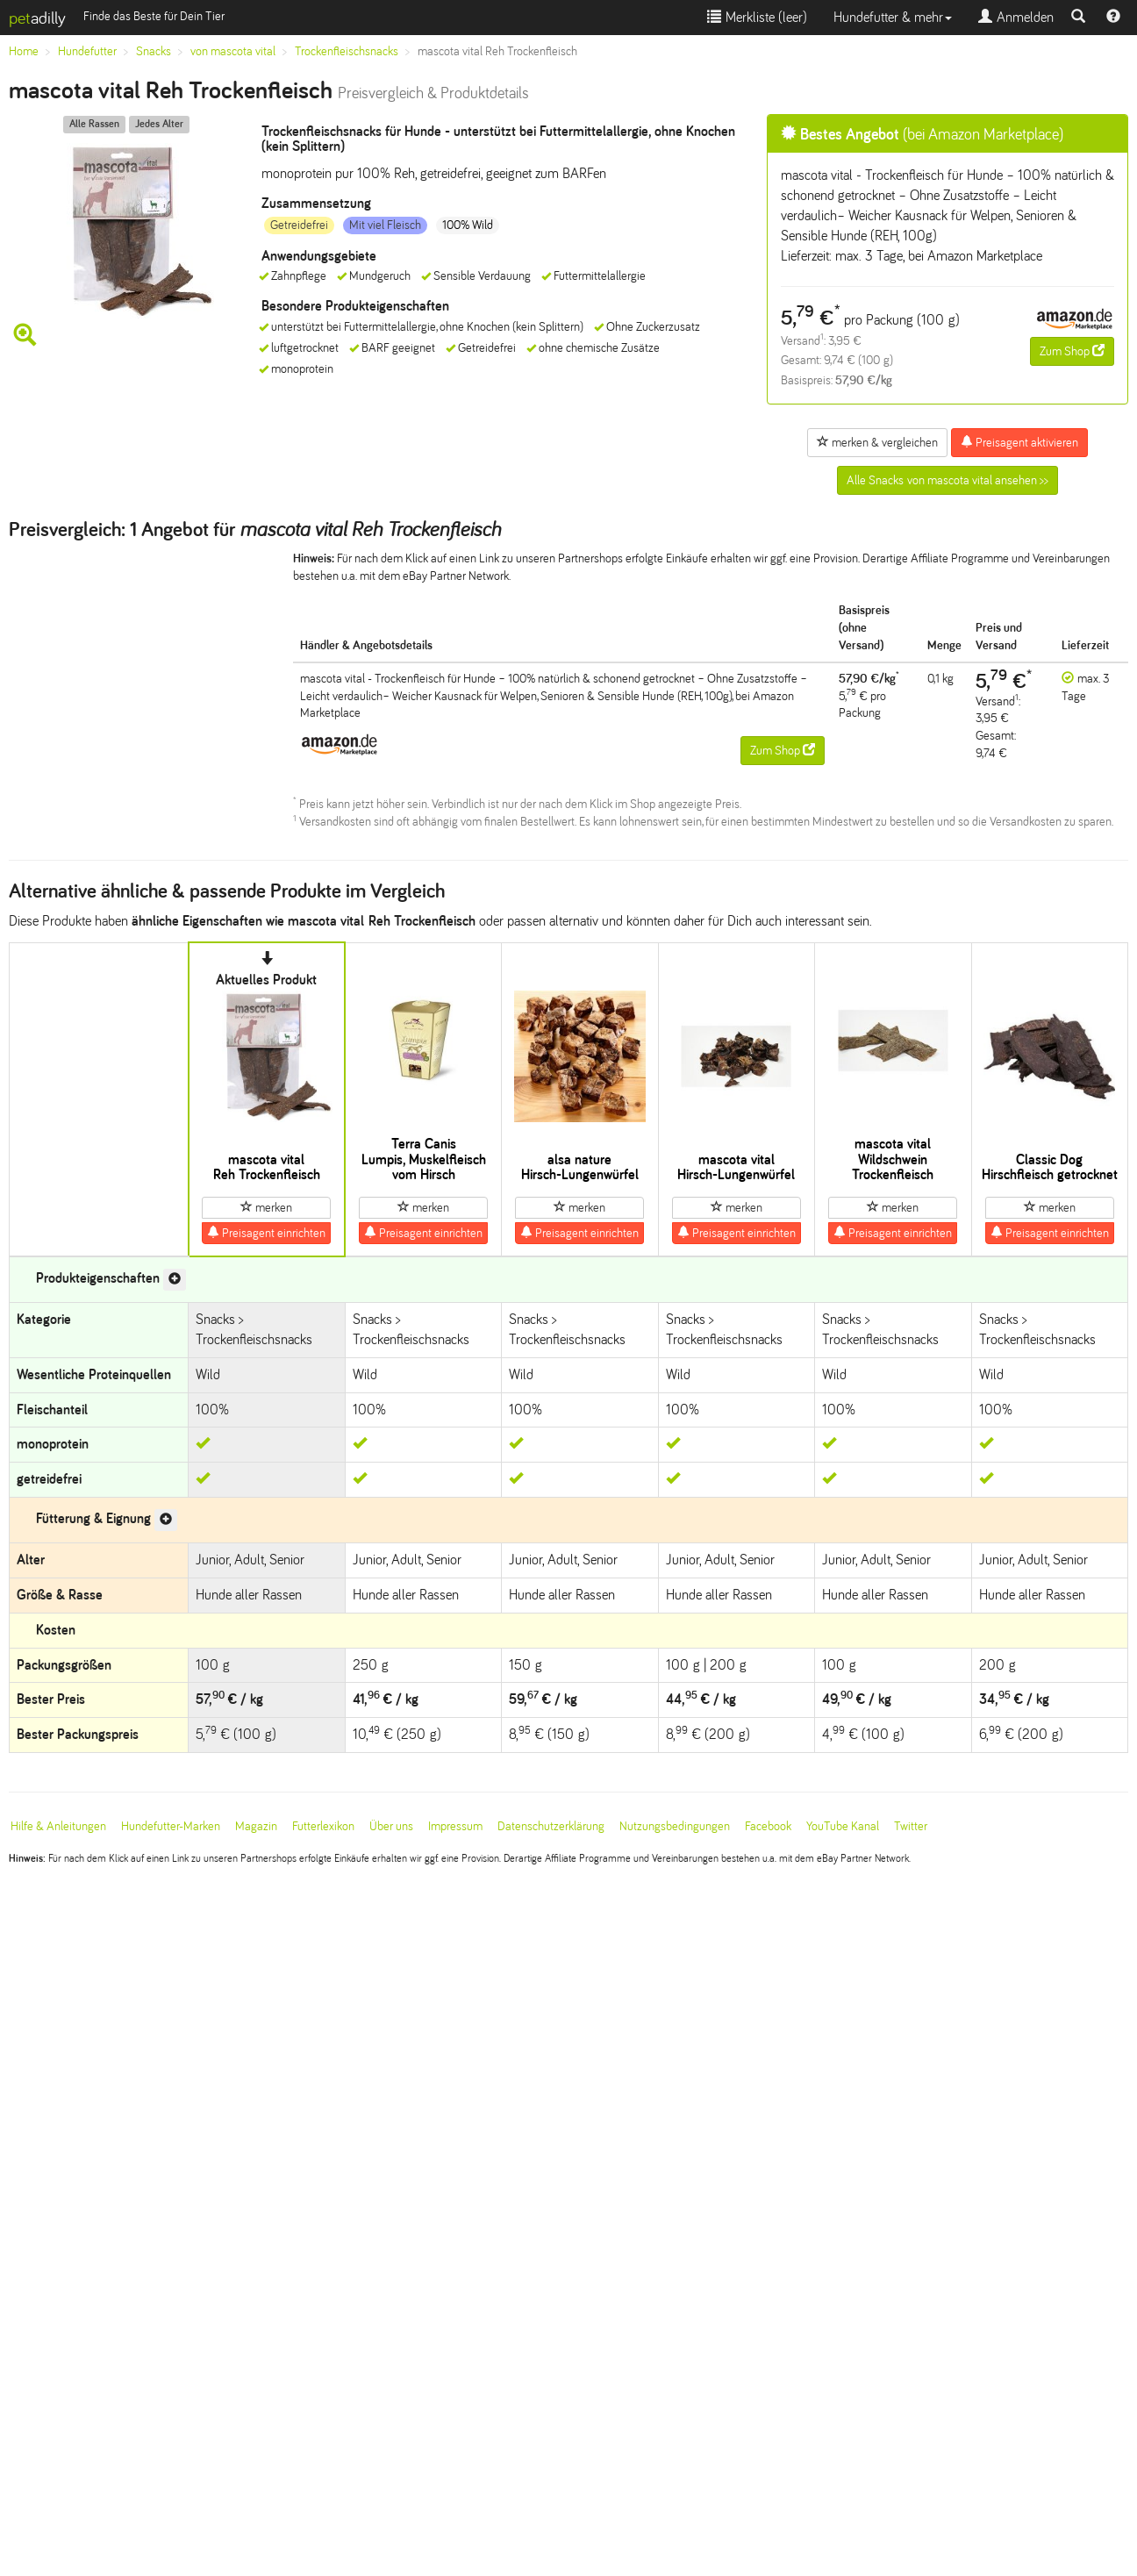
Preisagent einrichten (266, 1233)
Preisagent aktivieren (1019, 442)
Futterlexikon (323, 1826)
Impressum (455, 1826)
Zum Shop (1072, 351)
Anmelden (1016, 17)
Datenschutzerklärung (550, 1826)
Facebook (768, 1826)
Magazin (256, 1826)
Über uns (391, 1826)
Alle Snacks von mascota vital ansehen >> (947, 480)
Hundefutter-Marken (170, 1826)
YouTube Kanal (842, 1826)
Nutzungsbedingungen (674, 1826)
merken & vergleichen (877, 442)
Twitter (910, 1826)
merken (266, 1207)
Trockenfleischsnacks (346, 51)
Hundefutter (87, 51)
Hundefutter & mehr (892, 17)
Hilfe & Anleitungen (58, 1826)
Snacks (153, 51)
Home (24, 51)
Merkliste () (757, 17)
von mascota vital (232, 51)
